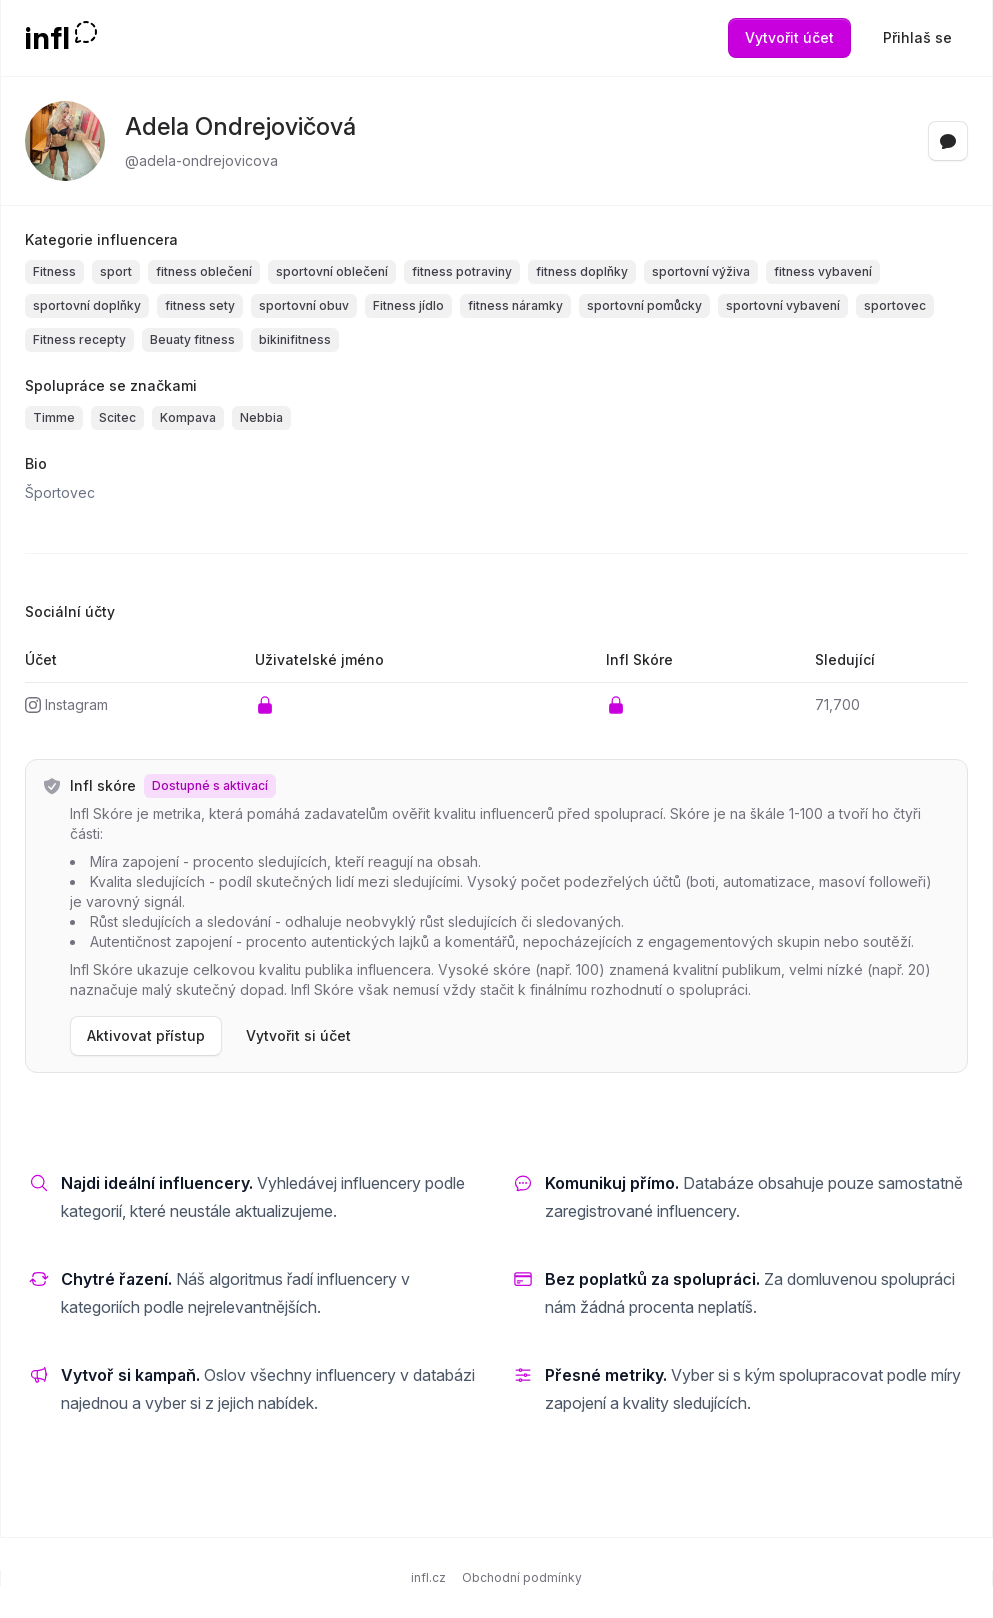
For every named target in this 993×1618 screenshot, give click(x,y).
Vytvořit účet (789, 37)
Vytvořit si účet (298, 1035)
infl (47, 38)
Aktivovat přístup (146, 1035)
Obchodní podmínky (522, 1577)
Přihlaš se (917, 37)
